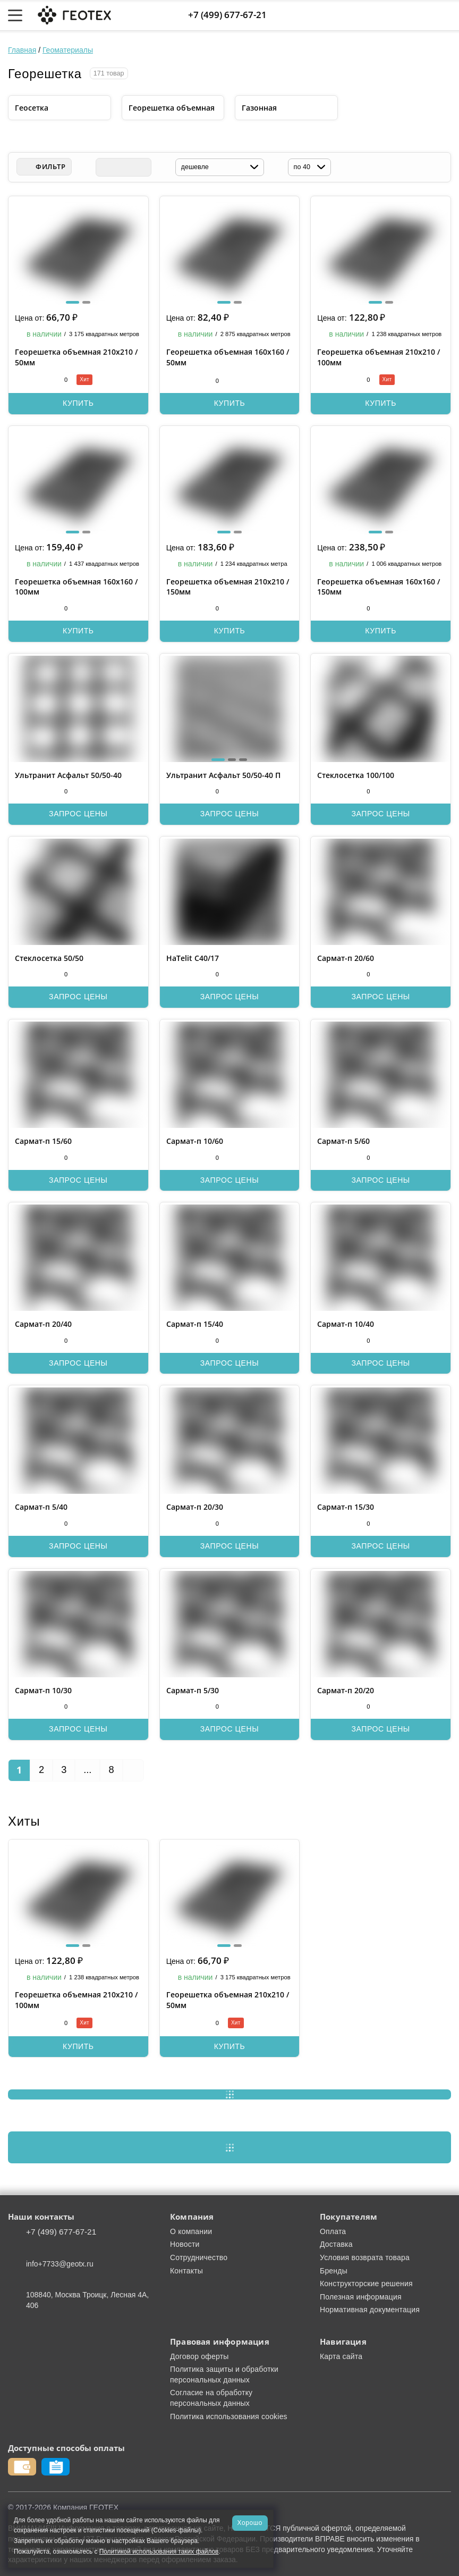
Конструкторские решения (366, 2283)
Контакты (186, 2270)
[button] (72, 302)
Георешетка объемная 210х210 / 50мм (227, 1999)
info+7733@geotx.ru (60, 2264)
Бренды (333, 2270)
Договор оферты (199, 2356)
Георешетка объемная (172, 108)
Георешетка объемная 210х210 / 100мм (76, 1999)
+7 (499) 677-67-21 (227, 15)
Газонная (259, 108)
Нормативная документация (370, 2309)
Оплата (333, 2231)
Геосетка (31, 108)
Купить (78, 403)
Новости (185, 2244)
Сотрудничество (198, 2257)
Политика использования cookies (228, 2416)
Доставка (336, 2244)
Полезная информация (361, 2297)
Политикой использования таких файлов (159, 2551)
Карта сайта (341, 2356)
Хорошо (249, 2523)
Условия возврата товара (365, 2257)
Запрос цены (78, 813)
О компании (191, 2231)
